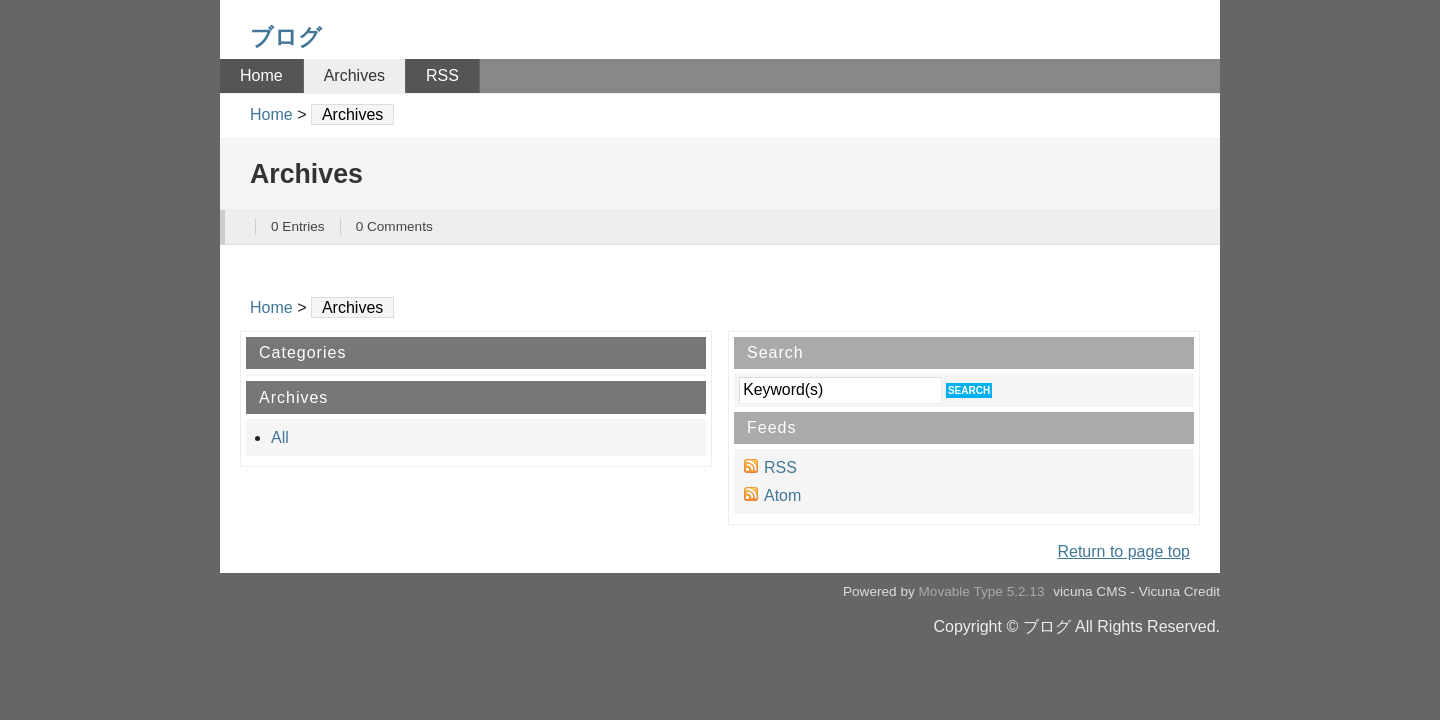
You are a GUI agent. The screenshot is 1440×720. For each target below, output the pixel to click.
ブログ (286, 37)
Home (261, 75)
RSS (442, 75)
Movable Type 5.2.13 (982, 591)
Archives (354, 75)
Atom (782, 495)
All (280, 437)
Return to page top (1123, 551)
